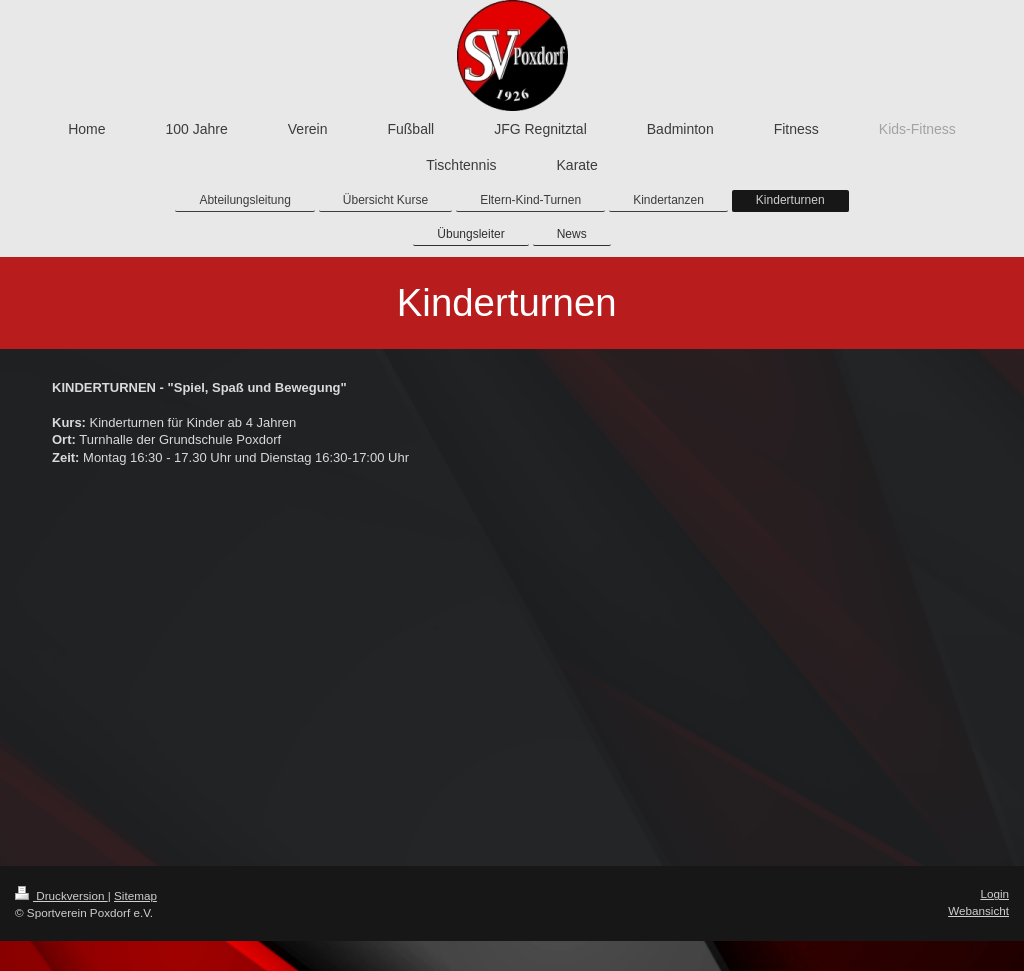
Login (994, 893)
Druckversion (61, 895)
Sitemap (135, 895)
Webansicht (978, 910)
